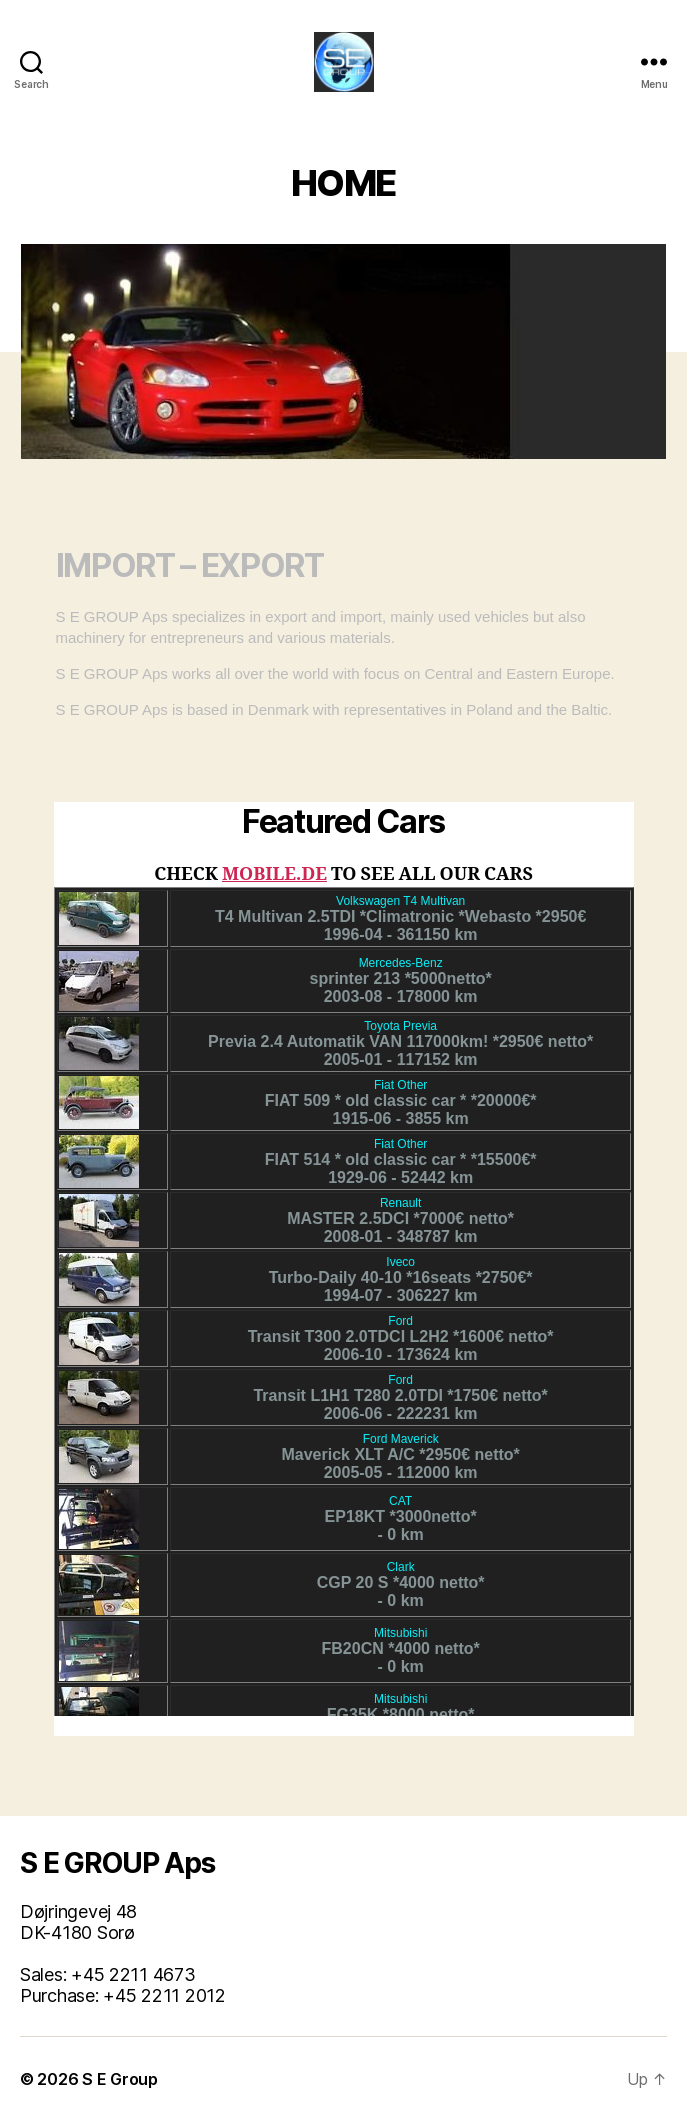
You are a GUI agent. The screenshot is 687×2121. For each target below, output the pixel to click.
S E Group (120, 2079)
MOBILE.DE (274, 874)
